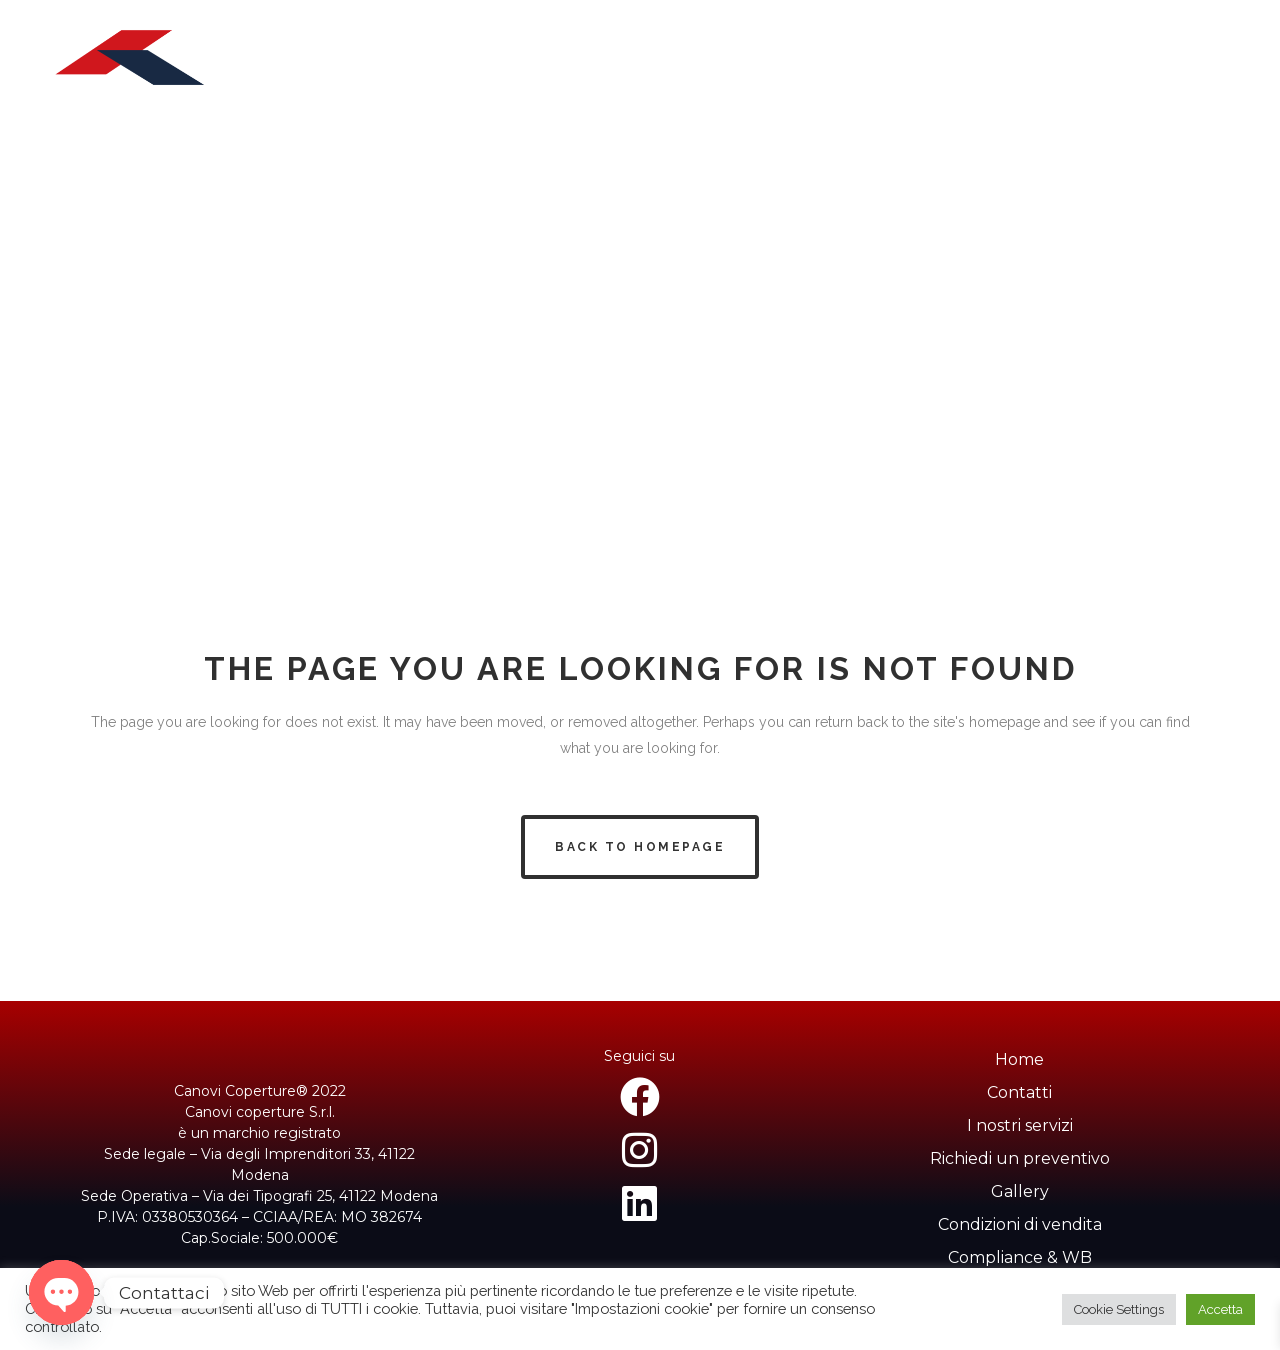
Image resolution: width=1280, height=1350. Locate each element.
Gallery (1020, 1191)
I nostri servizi (1020, 1125)
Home (1019, 1059)
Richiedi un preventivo (1020, 1158)
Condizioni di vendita (1020, 1224)
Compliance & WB (1020, 1257)
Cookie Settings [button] (1119, 1309)
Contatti (1019, 1092)
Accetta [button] (1220, 1309)
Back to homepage (640, 847)
